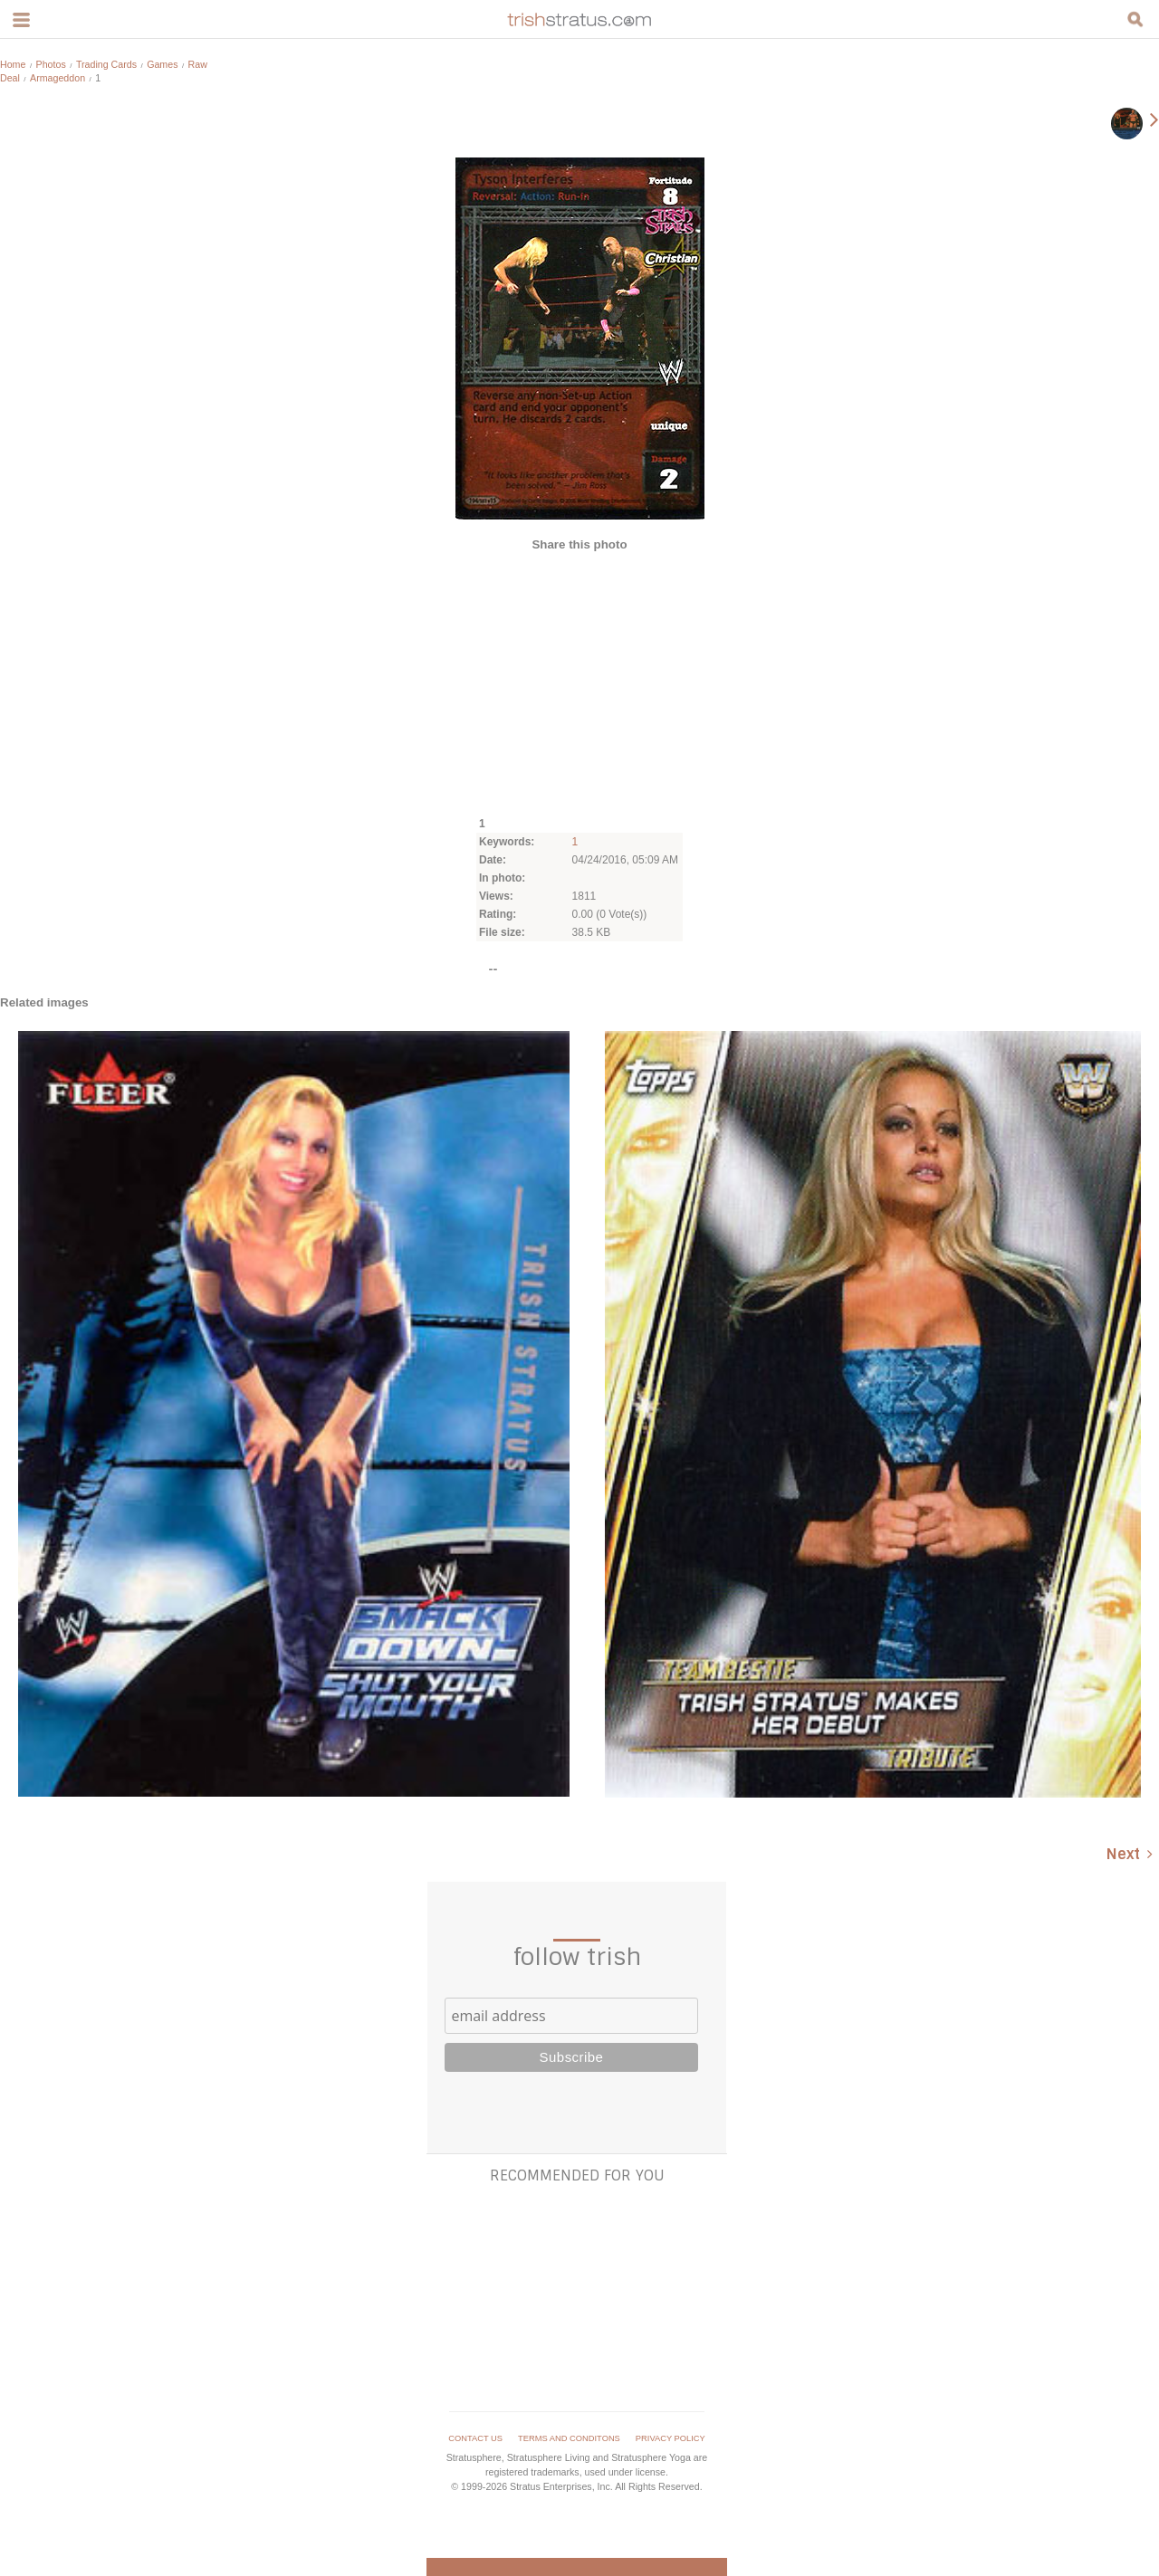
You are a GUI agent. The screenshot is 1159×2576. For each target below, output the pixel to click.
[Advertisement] (579, 682)
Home (12, 64)
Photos (51, 64)
